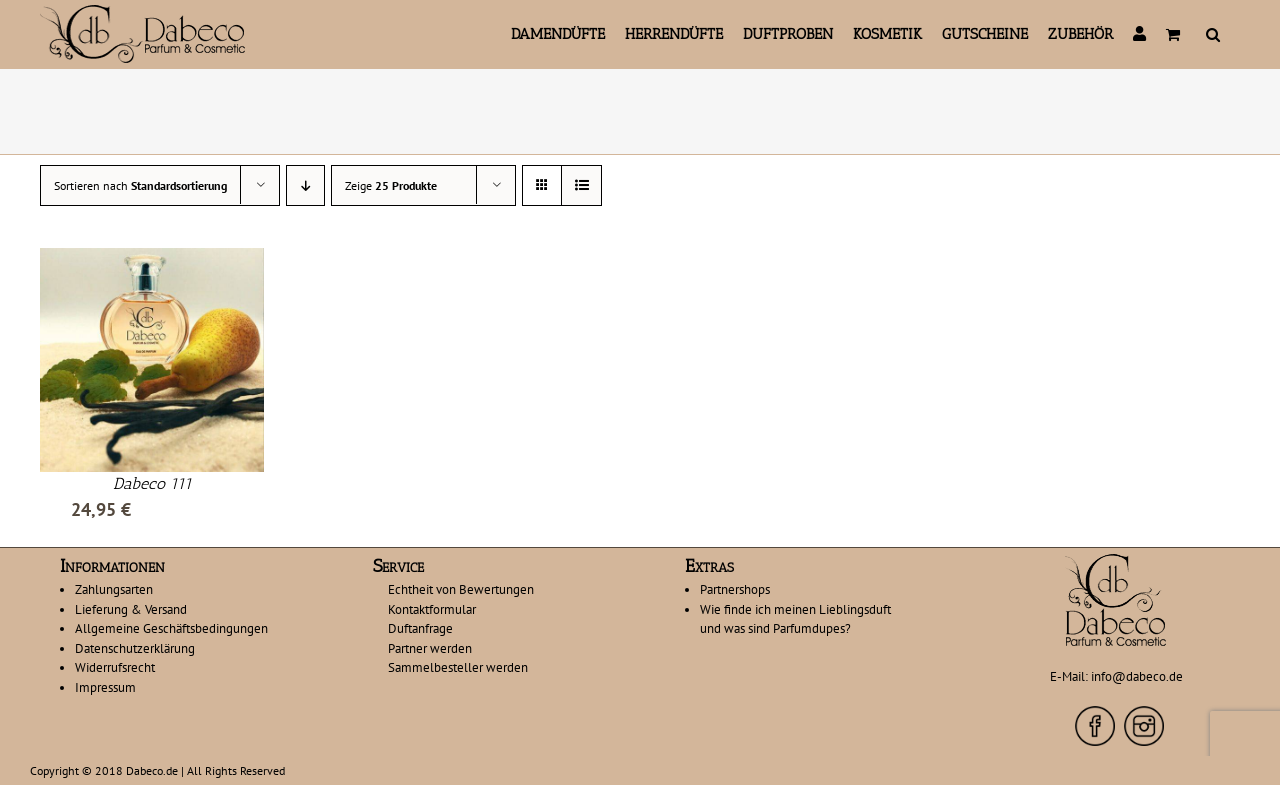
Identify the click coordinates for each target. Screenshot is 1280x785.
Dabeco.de (152, 770)
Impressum (105, 687)
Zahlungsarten (114, 589)
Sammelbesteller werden (458, 667)
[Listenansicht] (581, 185)
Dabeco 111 (152, 483)
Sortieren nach (140, 185)
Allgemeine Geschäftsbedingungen (171, 628)
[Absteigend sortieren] (305, 185)
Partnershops (735, 589)
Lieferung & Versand (131, 609)
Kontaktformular (432, 609)
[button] (1213, 34)
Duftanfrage (420, 628)
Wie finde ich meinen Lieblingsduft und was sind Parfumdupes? (795, 619)
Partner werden (430, 648)
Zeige (391, 185)
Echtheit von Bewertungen (461, 589)
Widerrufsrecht (115, 667)
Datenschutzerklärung (135, 648)
